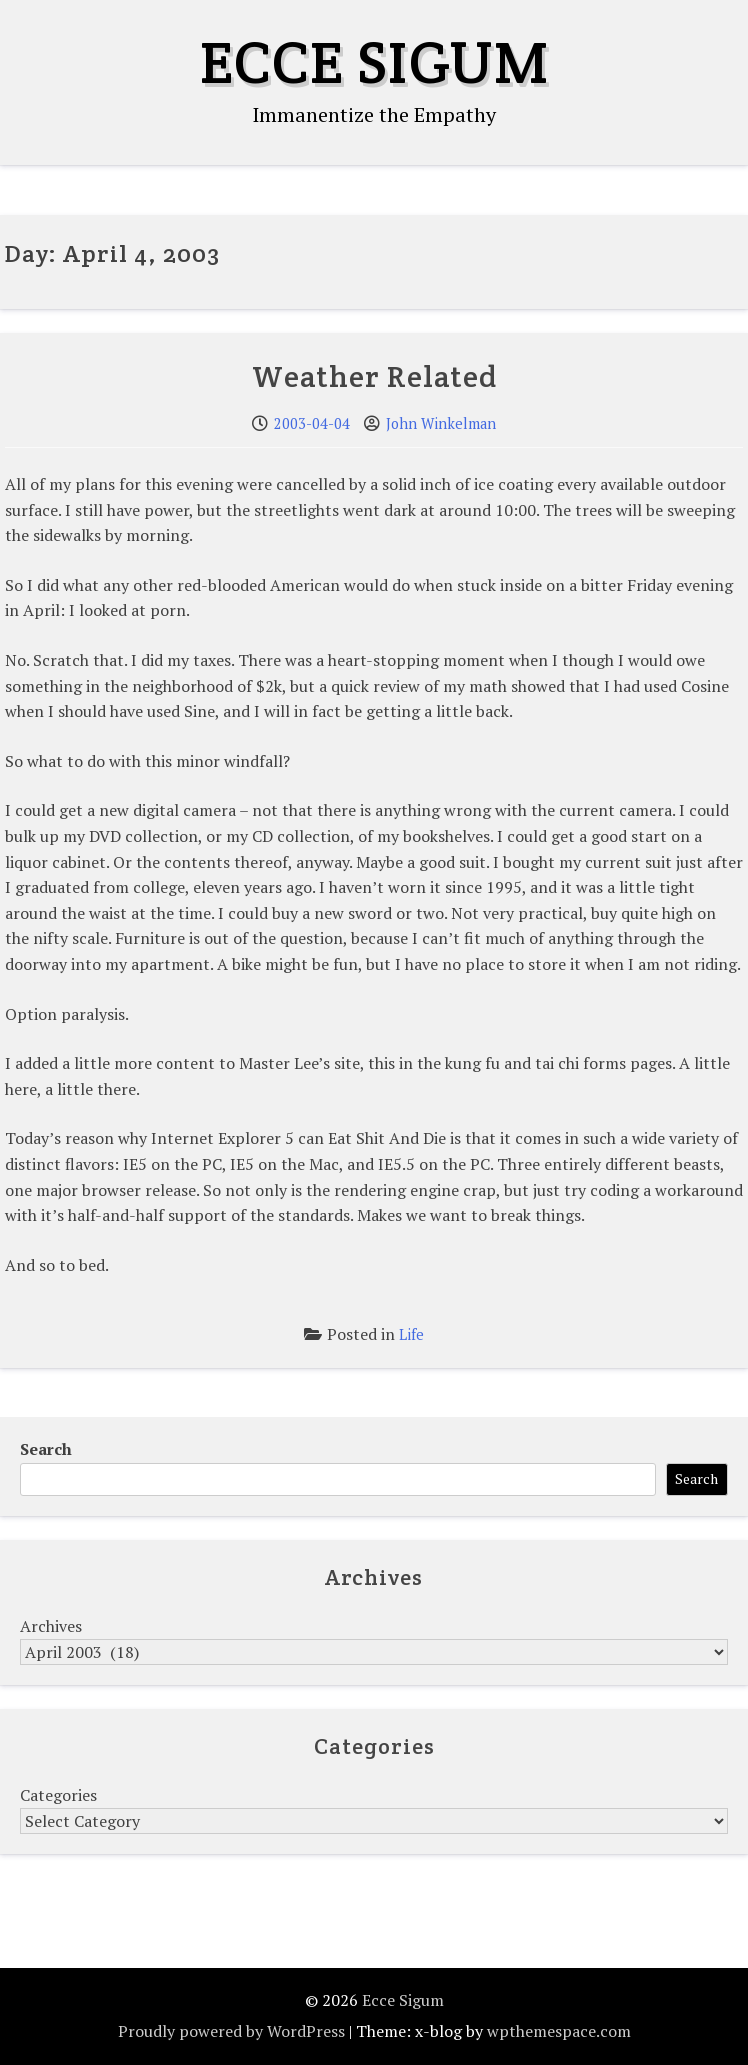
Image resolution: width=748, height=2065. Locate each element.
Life (411, 1334)
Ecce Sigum (374, 62)
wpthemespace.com (559, 2031)
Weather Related (374, 376)
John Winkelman (441, 423)
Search (46, 1449)
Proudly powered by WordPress (231, 2031)
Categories (58, 1795)
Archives (51, 1626)
